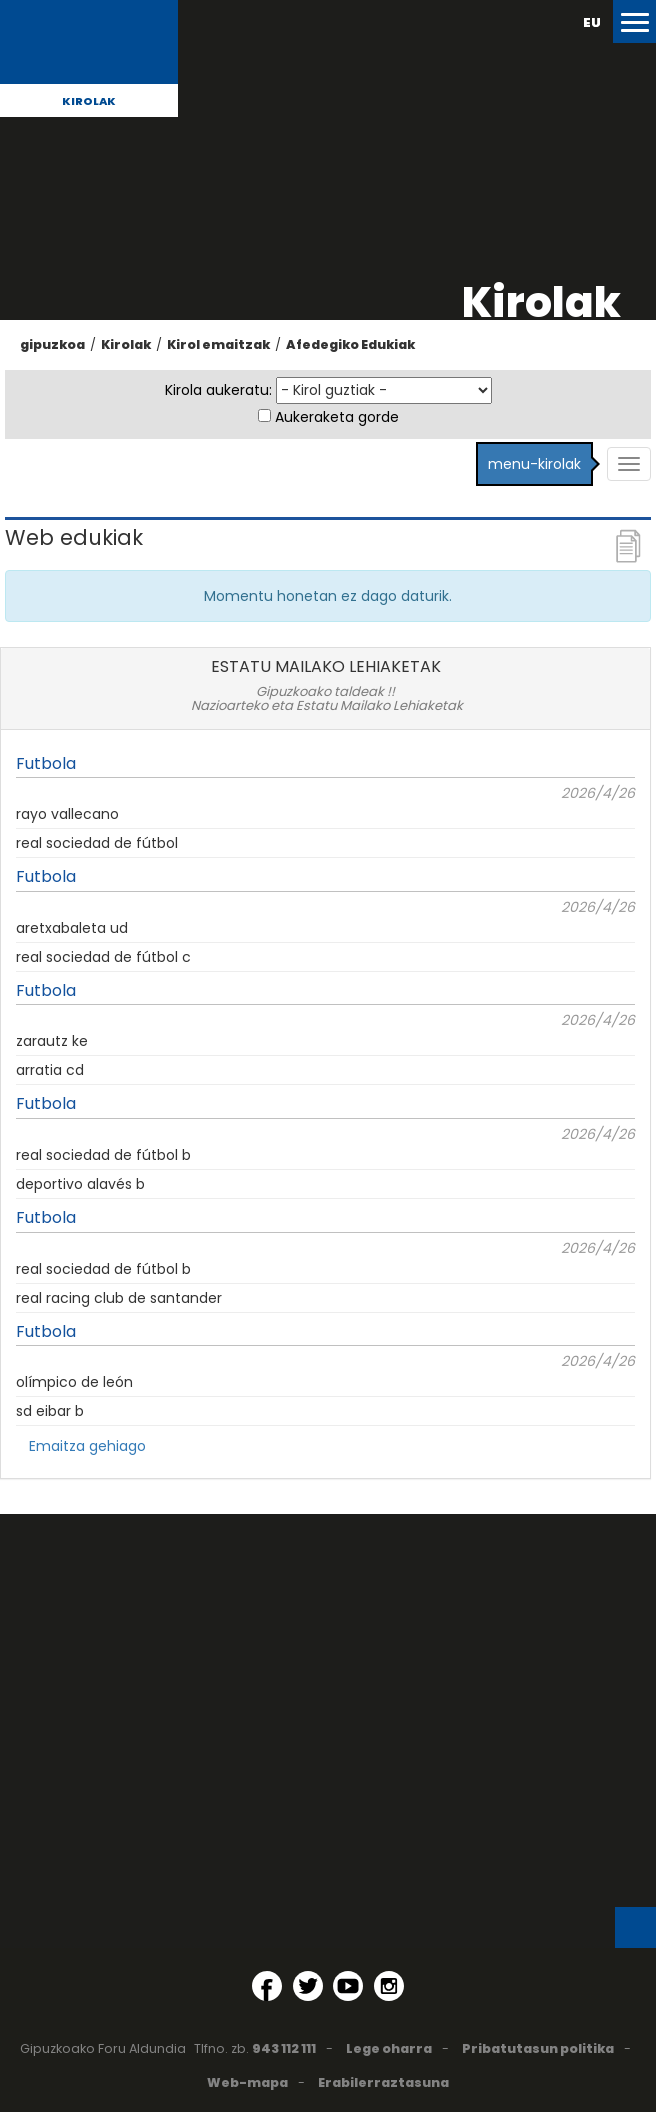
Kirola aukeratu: (218, 390)
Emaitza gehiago (87, 1446)
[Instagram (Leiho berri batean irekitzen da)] (389, 1986)
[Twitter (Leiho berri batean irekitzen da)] (308, 1986)
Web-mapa (247, 2082)
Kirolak (89, 101)
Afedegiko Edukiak (350, 344)
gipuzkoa (52, 344)
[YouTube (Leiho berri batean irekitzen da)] (348, 1986)
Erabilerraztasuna (383, 2082)
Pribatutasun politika (538, 2048)
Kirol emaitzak (218, 344)
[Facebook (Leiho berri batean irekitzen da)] (267, 1986)
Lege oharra (389, 2048)
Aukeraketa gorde (337, 417)
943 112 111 (284, 2048)
